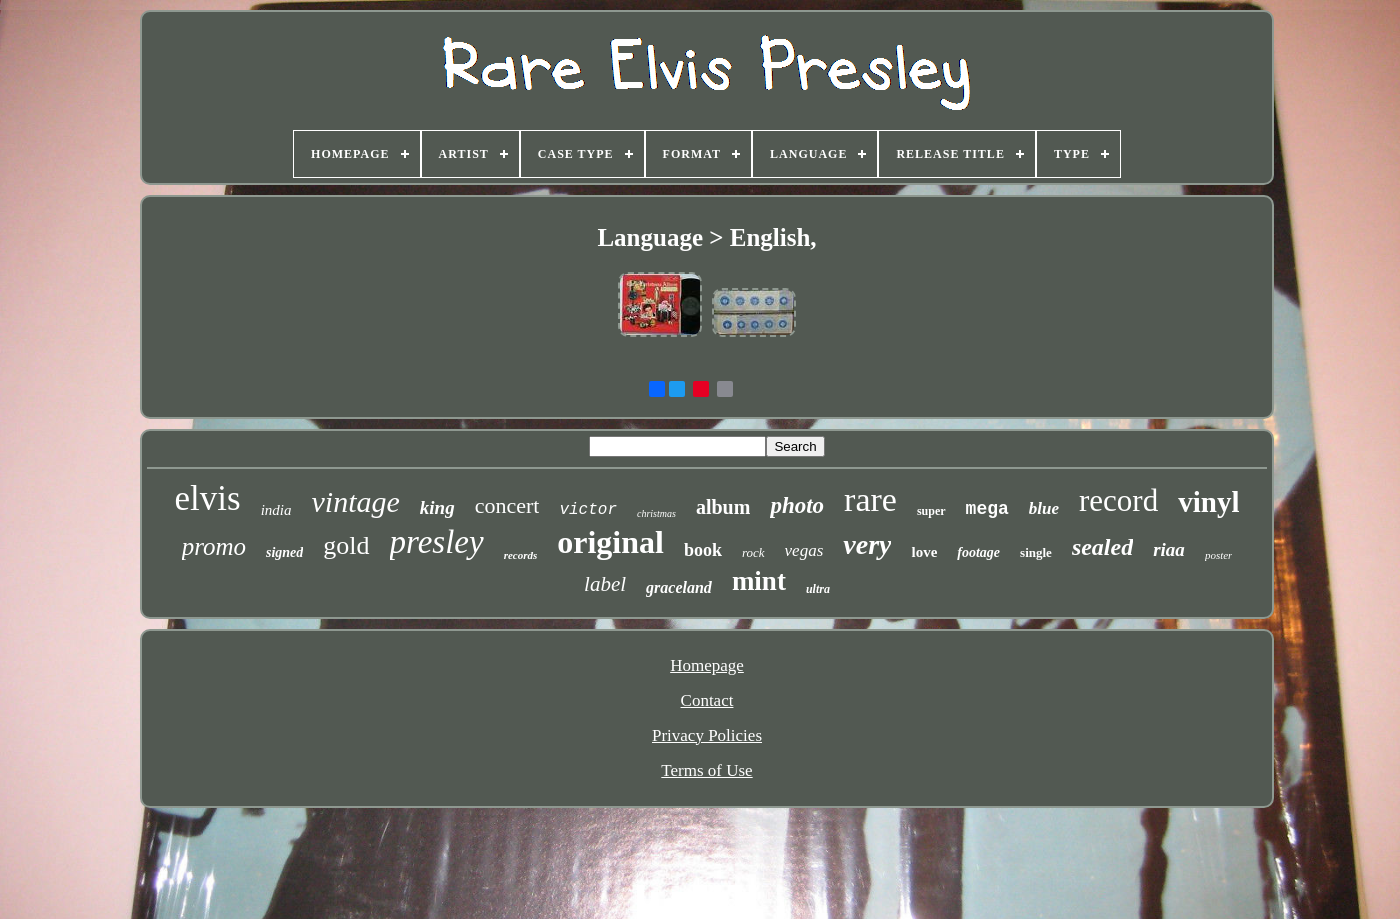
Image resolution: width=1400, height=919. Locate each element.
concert (507, 505)
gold (346, 545)
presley (437, 542)
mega (987, 509)
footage (978, 552)
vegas (804, 550)
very (867, 544)
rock (753, 552)
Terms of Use (706, 770)
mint (759, 581)
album (723, 507)
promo (214, 546)
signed (284, 552)
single (1036, 552)
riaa (1169, 549)
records (521, 555)
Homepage (707, 665)
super (931, 511)
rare (870, 499)
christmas (656, 513)
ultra (818, 589)
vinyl (1208, 502)
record (1118, 500)
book (703, 550)
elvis (208, 498)
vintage (356, 501)
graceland (679, 587)
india (276, 510)
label (605, 584)
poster (1219, 555)
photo (797, 505)
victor (588, 510)
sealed (1102, 547)
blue (1044, 508)
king (437, 507)
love (924, 552)
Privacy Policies (707, 735)
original (610, 542)
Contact (707, 700)
